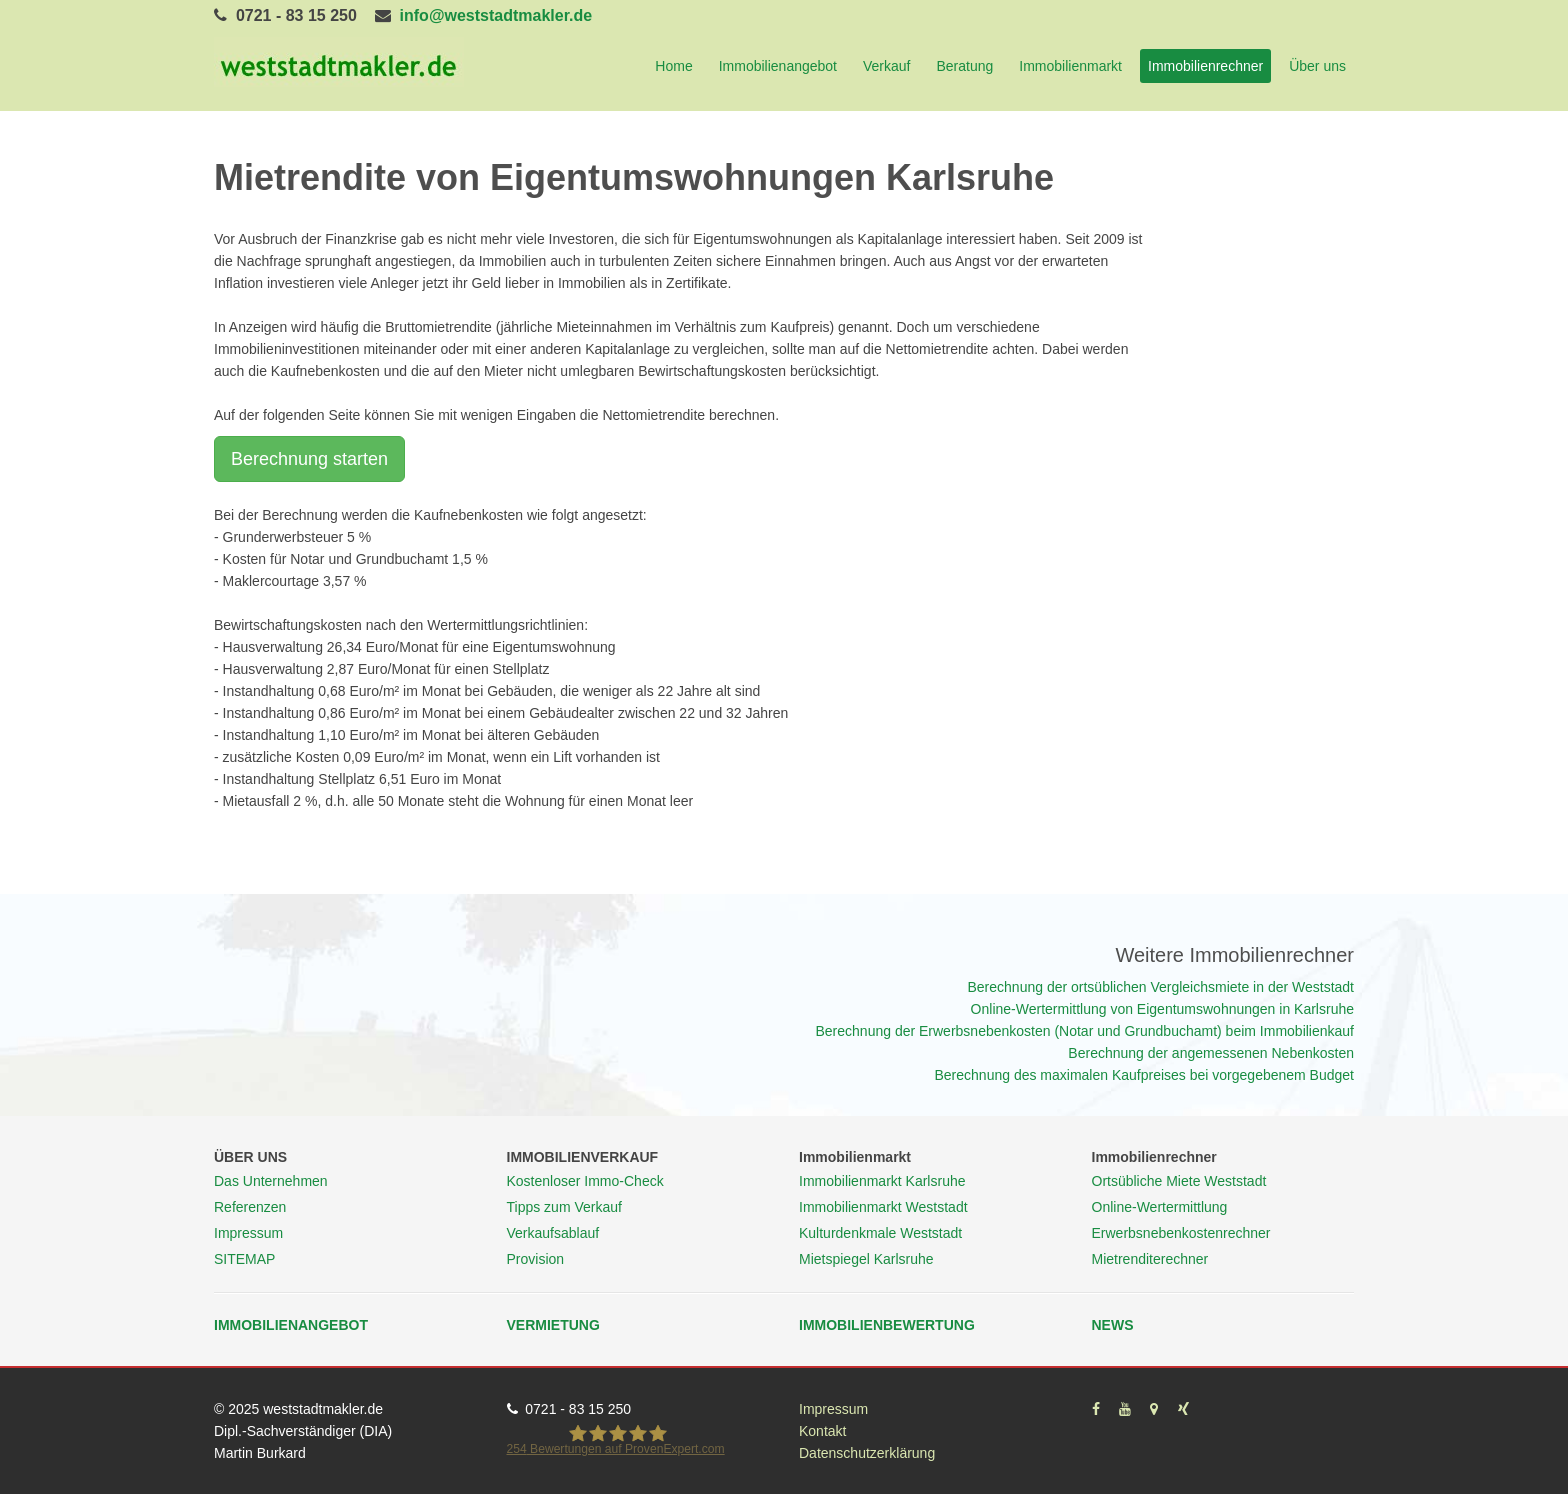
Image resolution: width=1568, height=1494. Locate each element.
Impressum (248, 1233)
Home (673, 66)
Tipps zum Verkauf (564, 1207)
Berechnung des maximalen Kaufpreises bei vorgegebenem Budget (1145, 1075)
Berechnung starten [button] (309, 459)
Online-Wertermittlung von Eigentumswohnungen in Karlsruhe (1162, 1009)
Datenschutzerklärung (867, 1453)
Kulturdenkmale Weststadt (880, 1233)
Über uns (1317, 66)
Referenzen (250, 1207)
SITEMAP (244, 1259)
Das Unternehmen (271, 1181)
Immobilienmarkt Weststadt (883, 1207)
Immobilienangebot (778, 66)
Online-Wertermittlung (1160, 1207)
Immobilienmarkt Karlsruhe (882, 1181)
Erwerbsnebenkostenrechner (1181, 1233)
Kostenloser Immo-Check (585, 1181)
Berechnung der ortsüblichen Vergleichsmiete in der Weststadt (1160, 987)
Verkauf (886, 66)
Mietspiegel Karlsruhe (866, 1259)
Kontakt (822, 1431)
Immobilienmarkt (1070, 66)
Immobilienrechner (1205, 66)
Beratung (964, 66)
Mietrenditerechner (1150, 1259)
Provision (536, 1259)
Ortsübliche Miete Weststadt (1179, 1181)
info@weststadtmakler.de (496, 15)
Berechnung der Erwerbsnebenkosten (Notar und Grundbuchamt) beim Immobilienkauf (1084, 1031)
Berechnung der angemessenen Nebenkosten (1211, 1053)
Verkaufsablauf (553, 1233)
